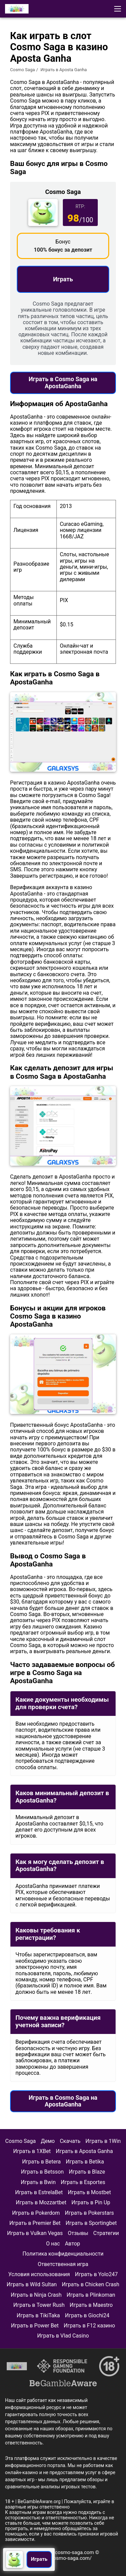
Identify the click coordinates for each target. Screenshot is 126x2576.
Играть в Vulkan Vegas (35, 2233)
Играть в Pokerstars (89, 2213)
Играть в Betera (41, 2161)
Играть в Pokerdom (36, 2213)
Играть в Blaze (87, 2172)
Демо (48, 2141)
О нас (53, 2243)
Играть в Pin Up (91, 2202)
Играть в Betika (85, 2161)
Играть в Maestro (91, 2305)
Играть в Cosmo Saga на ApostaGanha (63, 382)
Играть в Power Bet (35, 2325)
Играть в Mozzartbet (41, 2202)
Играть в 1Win (103, 2141)
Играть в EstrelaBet (39, 2192)
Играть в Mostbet (89, 2192)
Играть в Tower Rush (39, 2305)
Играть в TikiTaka (38, 2315)
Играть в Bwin (38, 2182)
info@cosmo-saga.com (68, 2552)
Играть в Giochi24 (87, 2315)
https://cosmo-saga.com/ (63, 2558)
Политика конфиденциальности (63, 2254)
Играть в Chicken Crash (90, 2284)
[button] (117, 8)
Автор (72, 2243)
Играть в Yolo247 (96, 2274)
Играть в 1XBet (32, 2151)
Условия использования (39, 2274)
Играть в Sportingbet (91, 2223)
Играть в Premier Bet (35, 2223)
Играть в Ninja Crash (36, 2295)
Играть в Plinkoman (91, 2295)
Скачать (70, 2141)
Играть (63, 279)
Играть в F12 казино (89, 2325)
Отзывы (78, 2233)
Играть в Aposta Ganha (84, 2151)
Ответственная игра (63, 2264)
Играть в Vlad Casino (63, 2335)
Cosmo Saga (22, 69)
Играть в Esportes (83, 2182)
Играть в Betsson (42, 2172)
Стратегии (106, 2233)
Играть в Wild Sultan (32, 2284)
